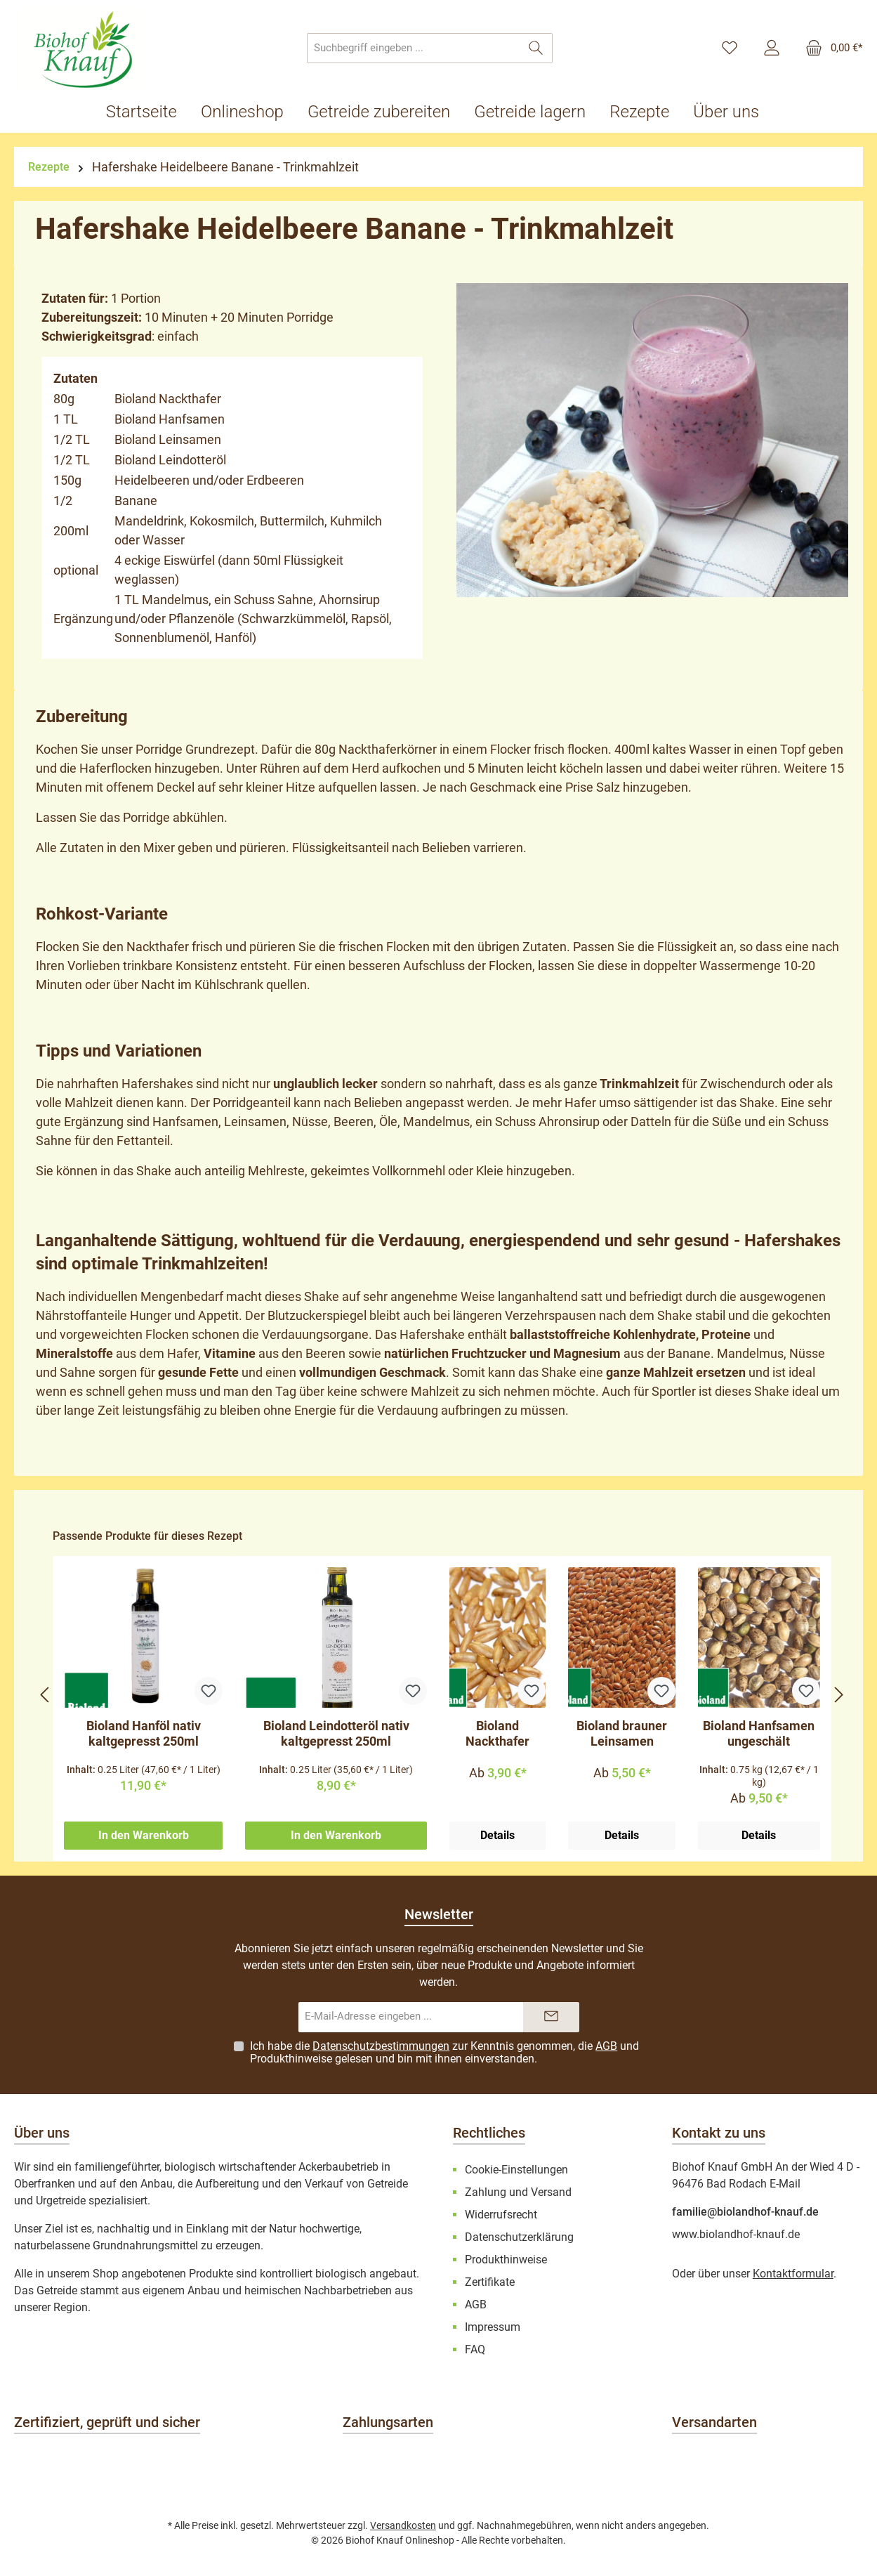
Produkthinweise (291, 2058)
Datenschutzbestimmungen (380, 2046)
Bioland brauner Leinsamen (621, 1733)
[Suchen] (536, 48)
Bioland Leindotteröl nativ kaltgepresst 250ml (336, 1733)
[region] (442, 1695)
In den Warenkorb (143, 1835)
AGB (606, 2046)
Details (497, 1835)
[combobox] (413, 48)
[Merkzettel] (729, 48)
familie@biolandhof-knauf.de (745, 2211)
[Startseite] (147, 112)
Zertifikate (490, 2282)
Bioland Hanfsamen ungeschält (759, 1733)
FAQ (475, 2349)
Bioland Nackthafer (497, 1733)
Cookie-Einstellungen (516, 2169)
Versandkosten (403, 2525)
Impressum (492, 2327)
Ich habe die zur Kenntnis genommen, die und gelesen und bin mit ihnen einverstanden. (444, 2052)
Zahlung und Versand (518, 2192)
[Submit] (551, 2017)
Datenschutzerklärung (519, 2237)
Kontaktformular (793, 2273)
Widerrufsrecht (501, 2214)
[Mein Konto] (771, 48)
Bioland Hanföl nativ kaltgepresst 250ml (143, 1733)
